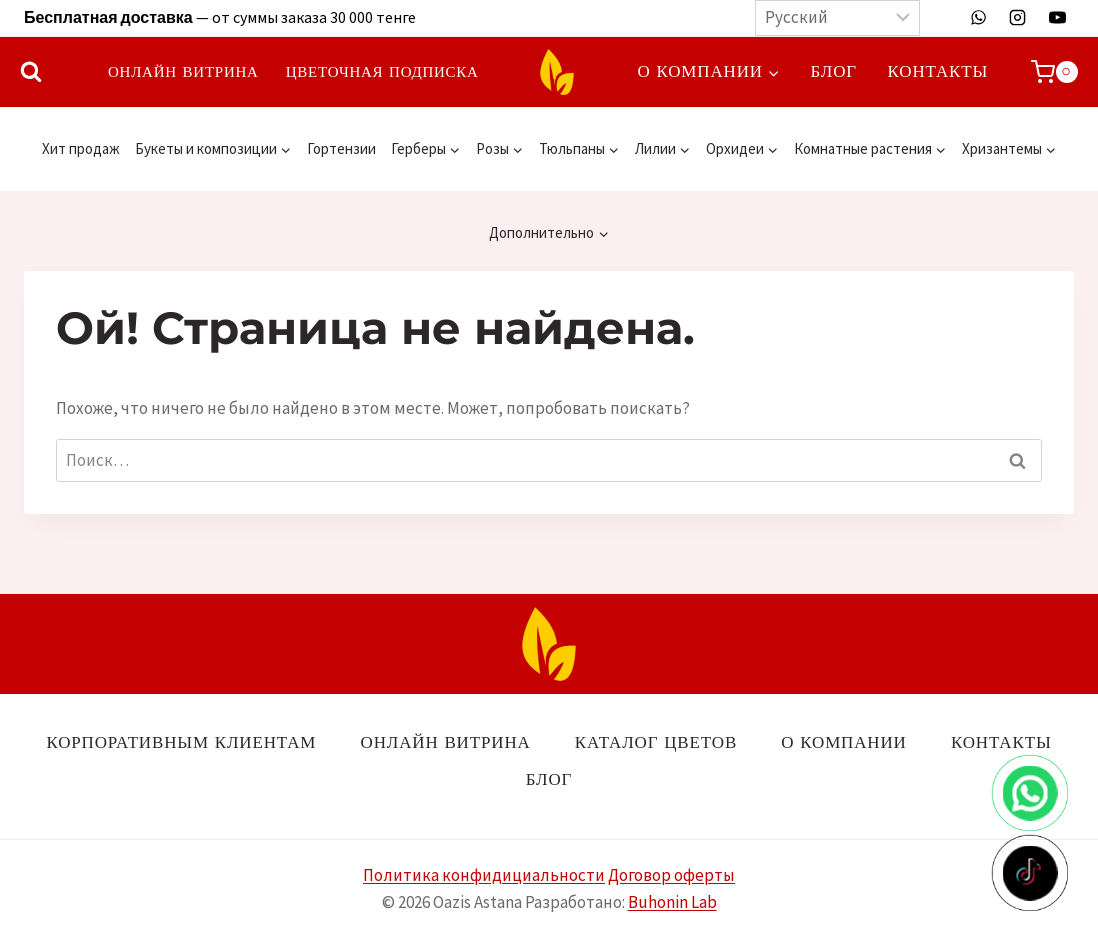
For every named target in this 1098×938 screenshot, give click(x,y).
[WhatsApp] (979, 18)
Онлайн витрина (183, 71)
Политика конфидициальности (484, 875)
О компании (843, 742)
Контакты (938, 71)
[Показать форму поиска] (31, 72)
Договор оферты (671, 875)
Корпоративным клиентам (181, 742)
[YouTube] (1057, 18)
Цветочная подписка (382, 71)
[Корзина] (1054, 72)
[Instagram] (1018, 18)
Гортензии (341, 148)
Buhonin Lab (672, 902)
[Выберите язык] (837, 18)
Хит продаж (81, 148)
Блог (834, 71)
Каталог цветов (656, 742)
